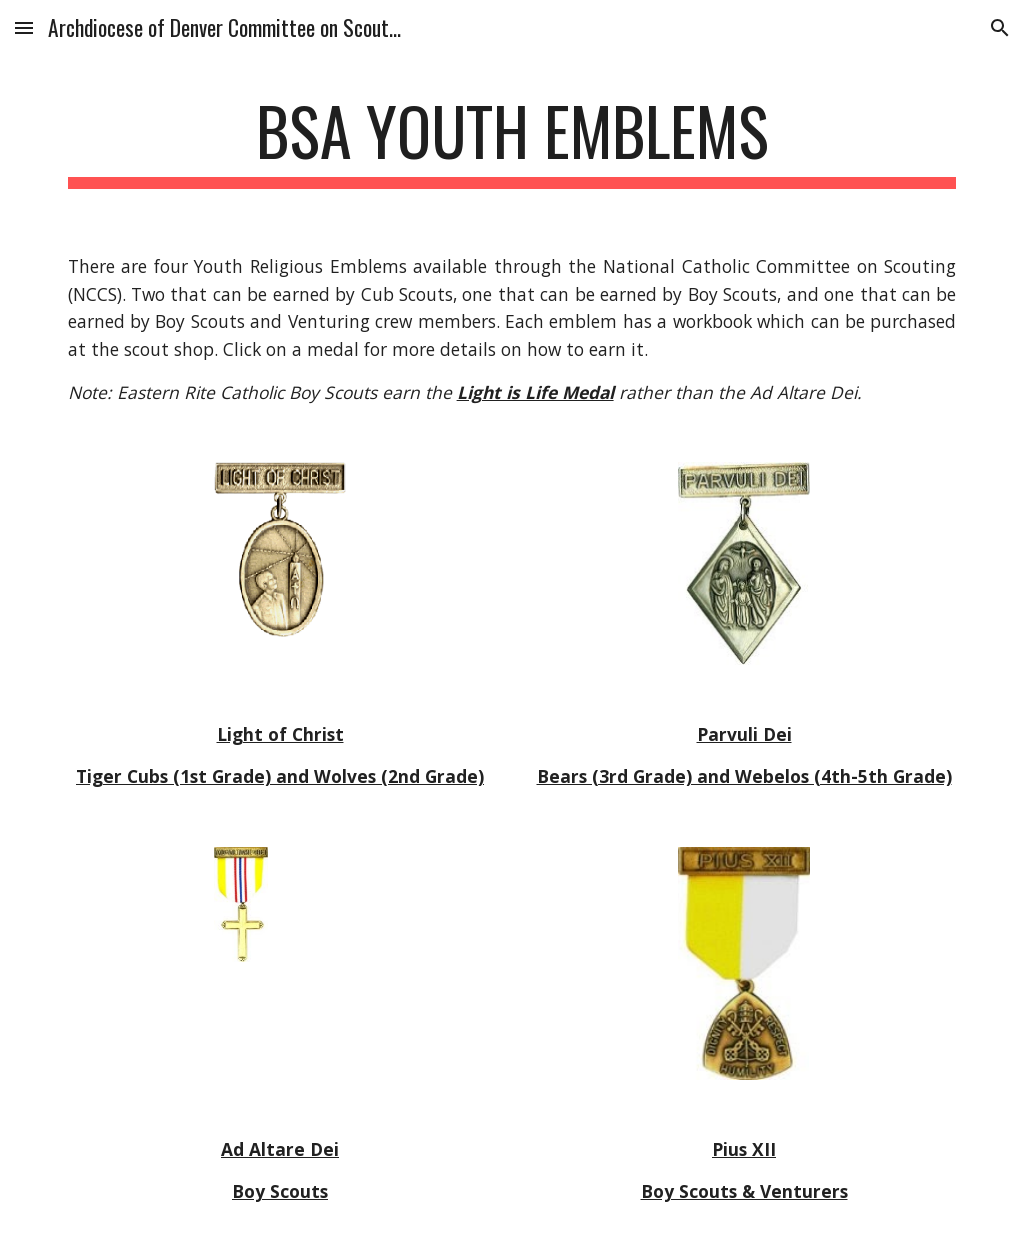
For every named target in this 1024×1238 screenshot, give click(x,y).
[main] (512, 140)
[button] (24, 27)
